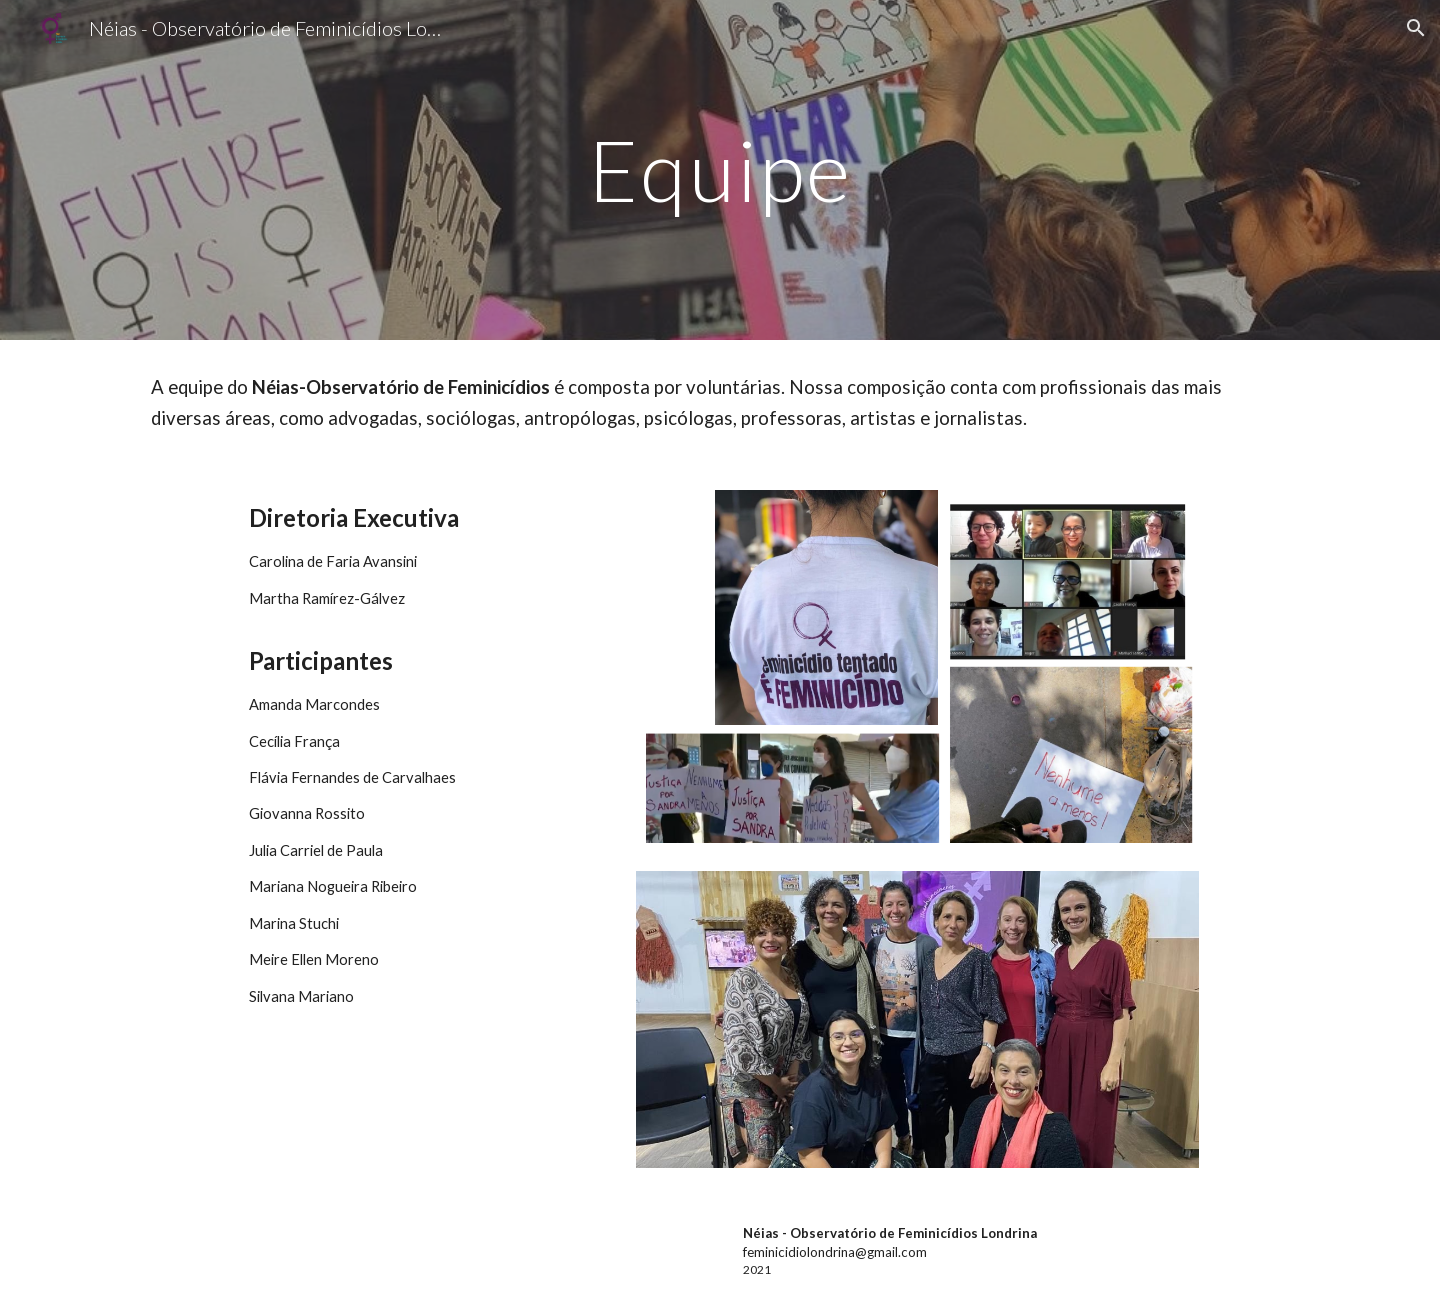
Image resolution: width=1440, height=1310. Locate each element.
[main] (720, 169)
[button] (1416, 28)
